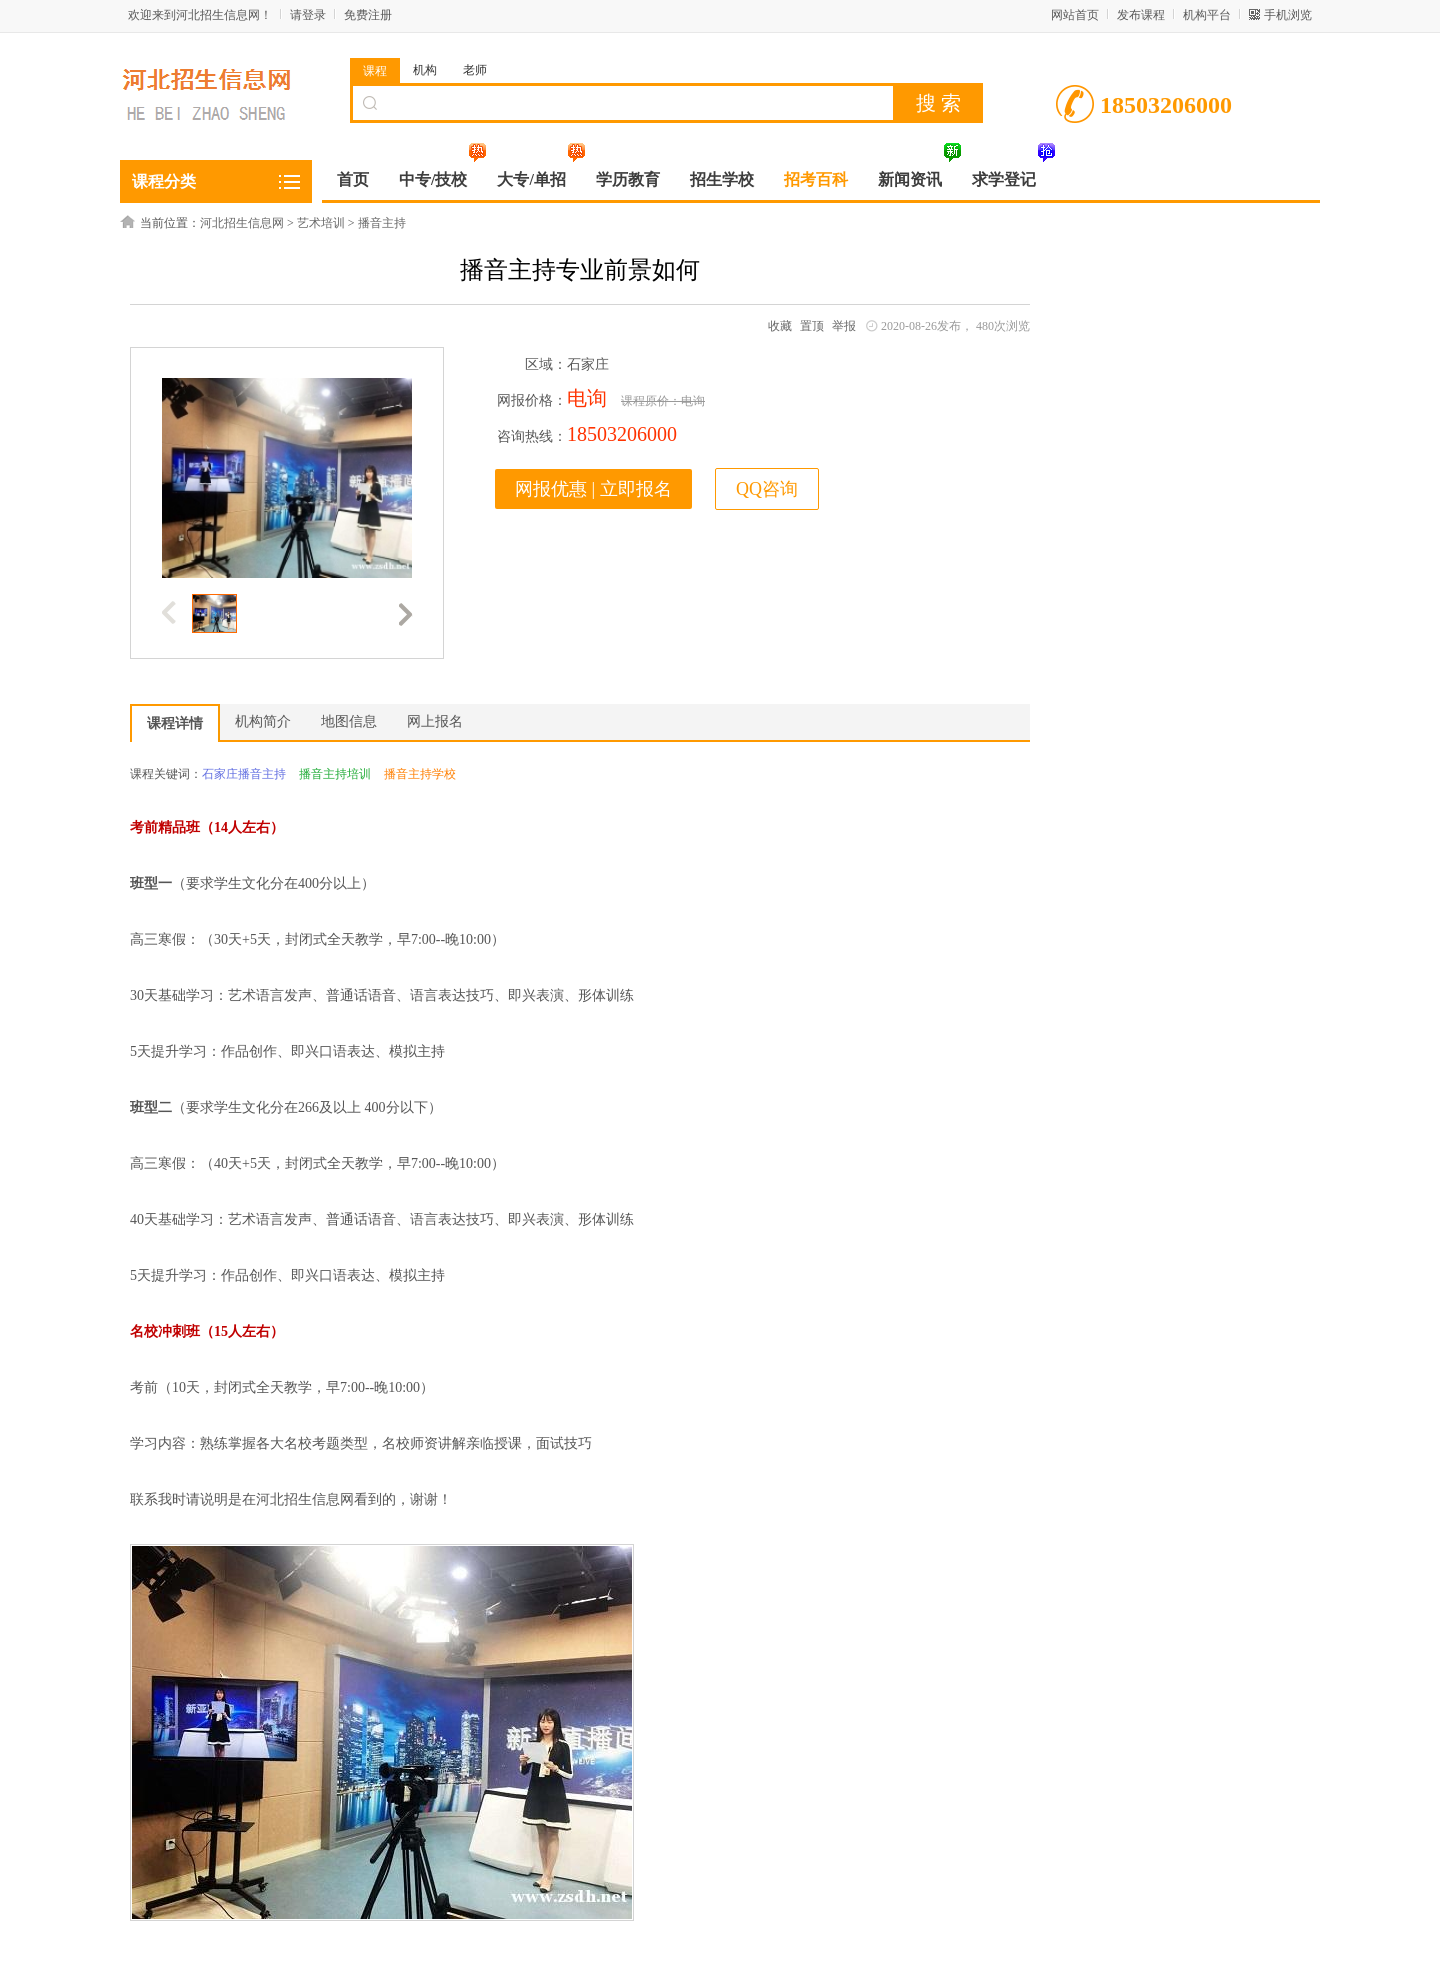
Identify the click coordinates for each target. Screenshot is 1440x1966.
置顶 (812, 326)
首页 (353, 179)
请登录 (308, 15)
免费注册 (368, 15)
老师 (475, 70)
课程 (375, 71)
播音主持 (382, 223)
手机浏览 (1288, 15)
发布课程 (1141, 15)
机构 (425, 70)
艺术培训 (321, 223)
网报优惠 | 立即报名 (593, 489)
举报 (844, 326)
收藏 (780, 326)
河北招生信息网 (242, 223)
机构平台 (1207, 15)
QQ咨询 (767, 489)
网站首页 (1075, 15)
